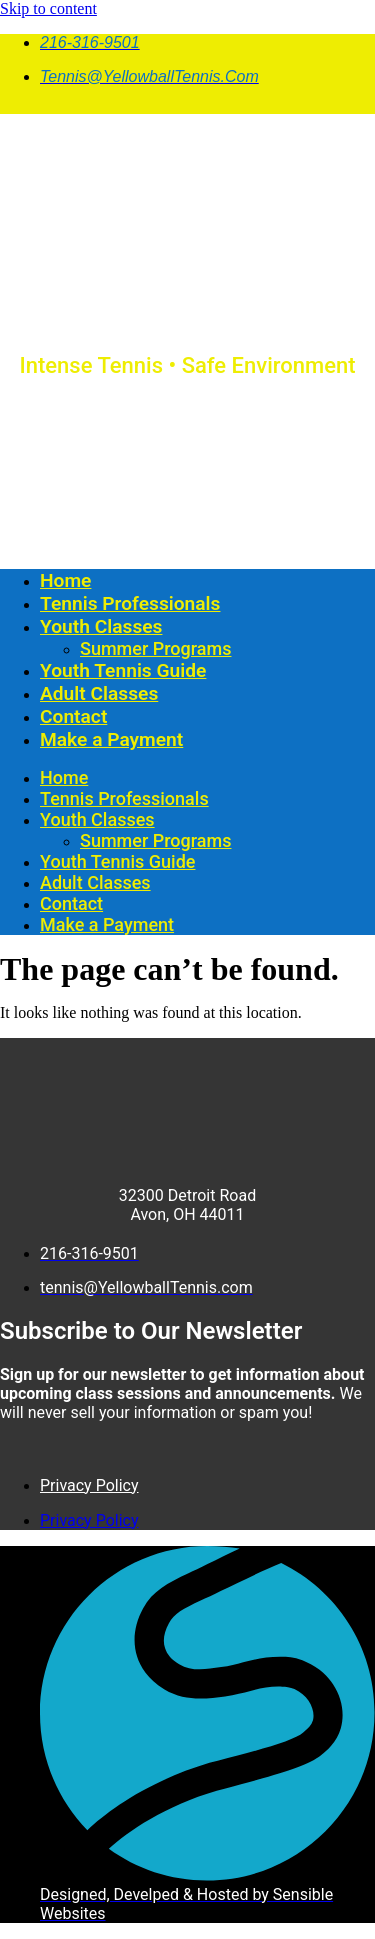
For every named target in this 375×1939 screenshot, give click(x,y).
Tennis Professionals (130, 603)
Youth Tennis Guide (123, 670)
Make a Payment (111, 739)
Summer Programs (155, 648)
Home (65, 580)
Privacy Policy (89, 1485)
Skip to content (48, 8)
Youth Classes (101, 626)
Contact (73, 716)
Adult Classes (99, 693)
